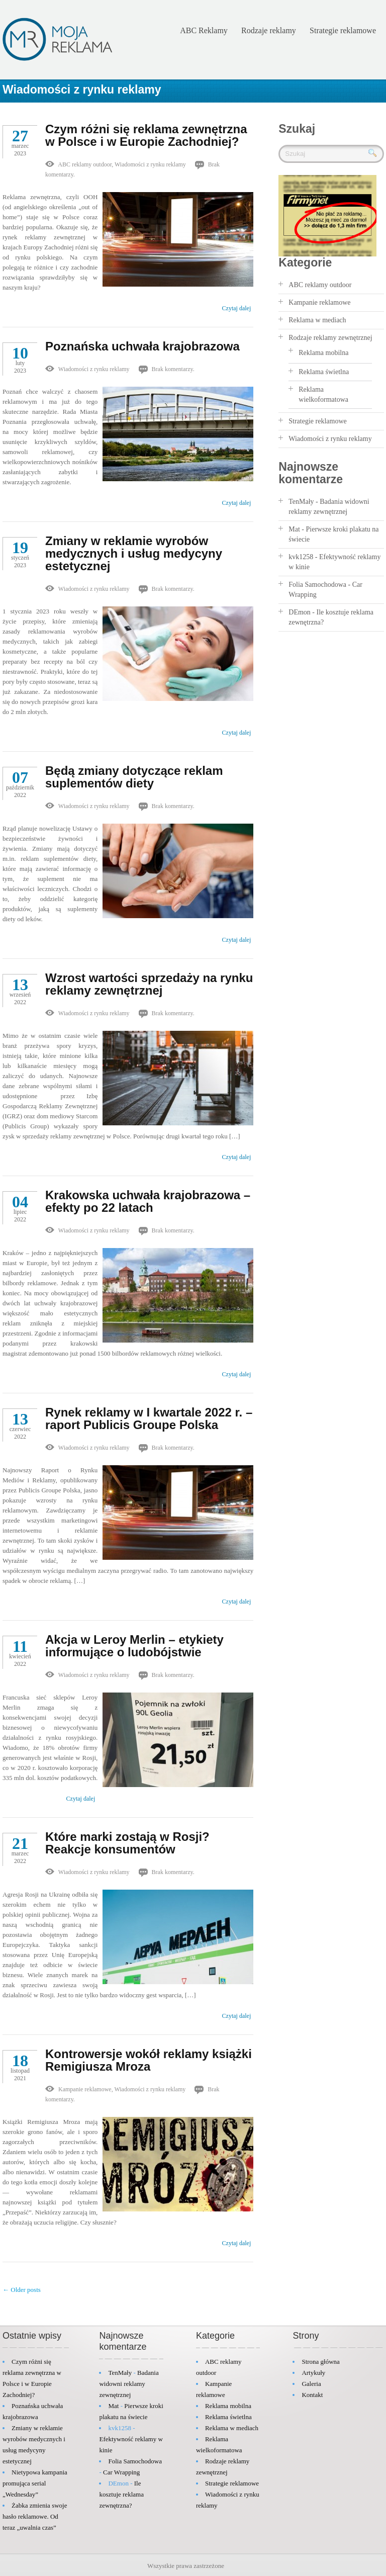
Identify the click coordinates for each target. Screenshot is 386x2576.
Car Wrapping (121, 2472)
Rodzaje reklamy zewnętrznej (330, 337)
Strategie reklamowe (343, 30)
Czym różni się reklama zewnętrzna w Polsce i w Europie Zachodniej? (146, 135)
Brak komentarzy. (173, 369)
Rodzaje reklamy (268, 30)
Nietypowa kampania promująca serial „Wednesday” (35, 2483)
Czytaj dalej (236, 308)
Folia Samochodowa (317, 584)
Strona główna (320, 2361)
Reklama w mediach (317, 320)
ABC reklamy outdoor (85, 164)
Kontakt (312, 2395)
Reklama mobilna (323, 353)
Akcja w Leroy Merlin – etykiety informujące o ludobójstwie (134, 1646)
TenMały (301, 501)
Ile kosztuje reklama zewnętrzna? (121, 2494)
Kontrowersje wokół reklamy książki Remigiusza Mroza (148, 2060)
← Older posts (22, 2289)
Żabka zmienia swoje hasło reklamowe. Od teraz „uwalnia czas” (35, 2516)
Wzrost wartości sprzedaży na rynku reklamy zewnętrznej (149, 984)
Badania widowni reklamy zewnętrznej (128, 2384)
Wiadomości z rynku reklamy (82, 89)
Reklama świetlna (324, 372)
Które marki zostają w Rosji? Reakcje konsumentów (127, 1843)
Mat (294, 529)
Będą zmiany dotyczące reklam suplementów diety (134, 777)
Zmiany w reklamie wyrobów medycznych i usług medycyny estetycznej (133, 553)
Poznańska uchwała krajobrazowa (142, 346)
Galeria (311, 2383)
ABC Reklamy (204, 30)
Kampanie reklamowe (85, 2089)
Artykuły (313, 2372)
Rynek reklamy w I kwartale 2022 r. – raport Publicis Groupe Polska (148, 1418)
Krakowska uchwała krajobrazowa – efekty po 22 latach (147, 1201)
